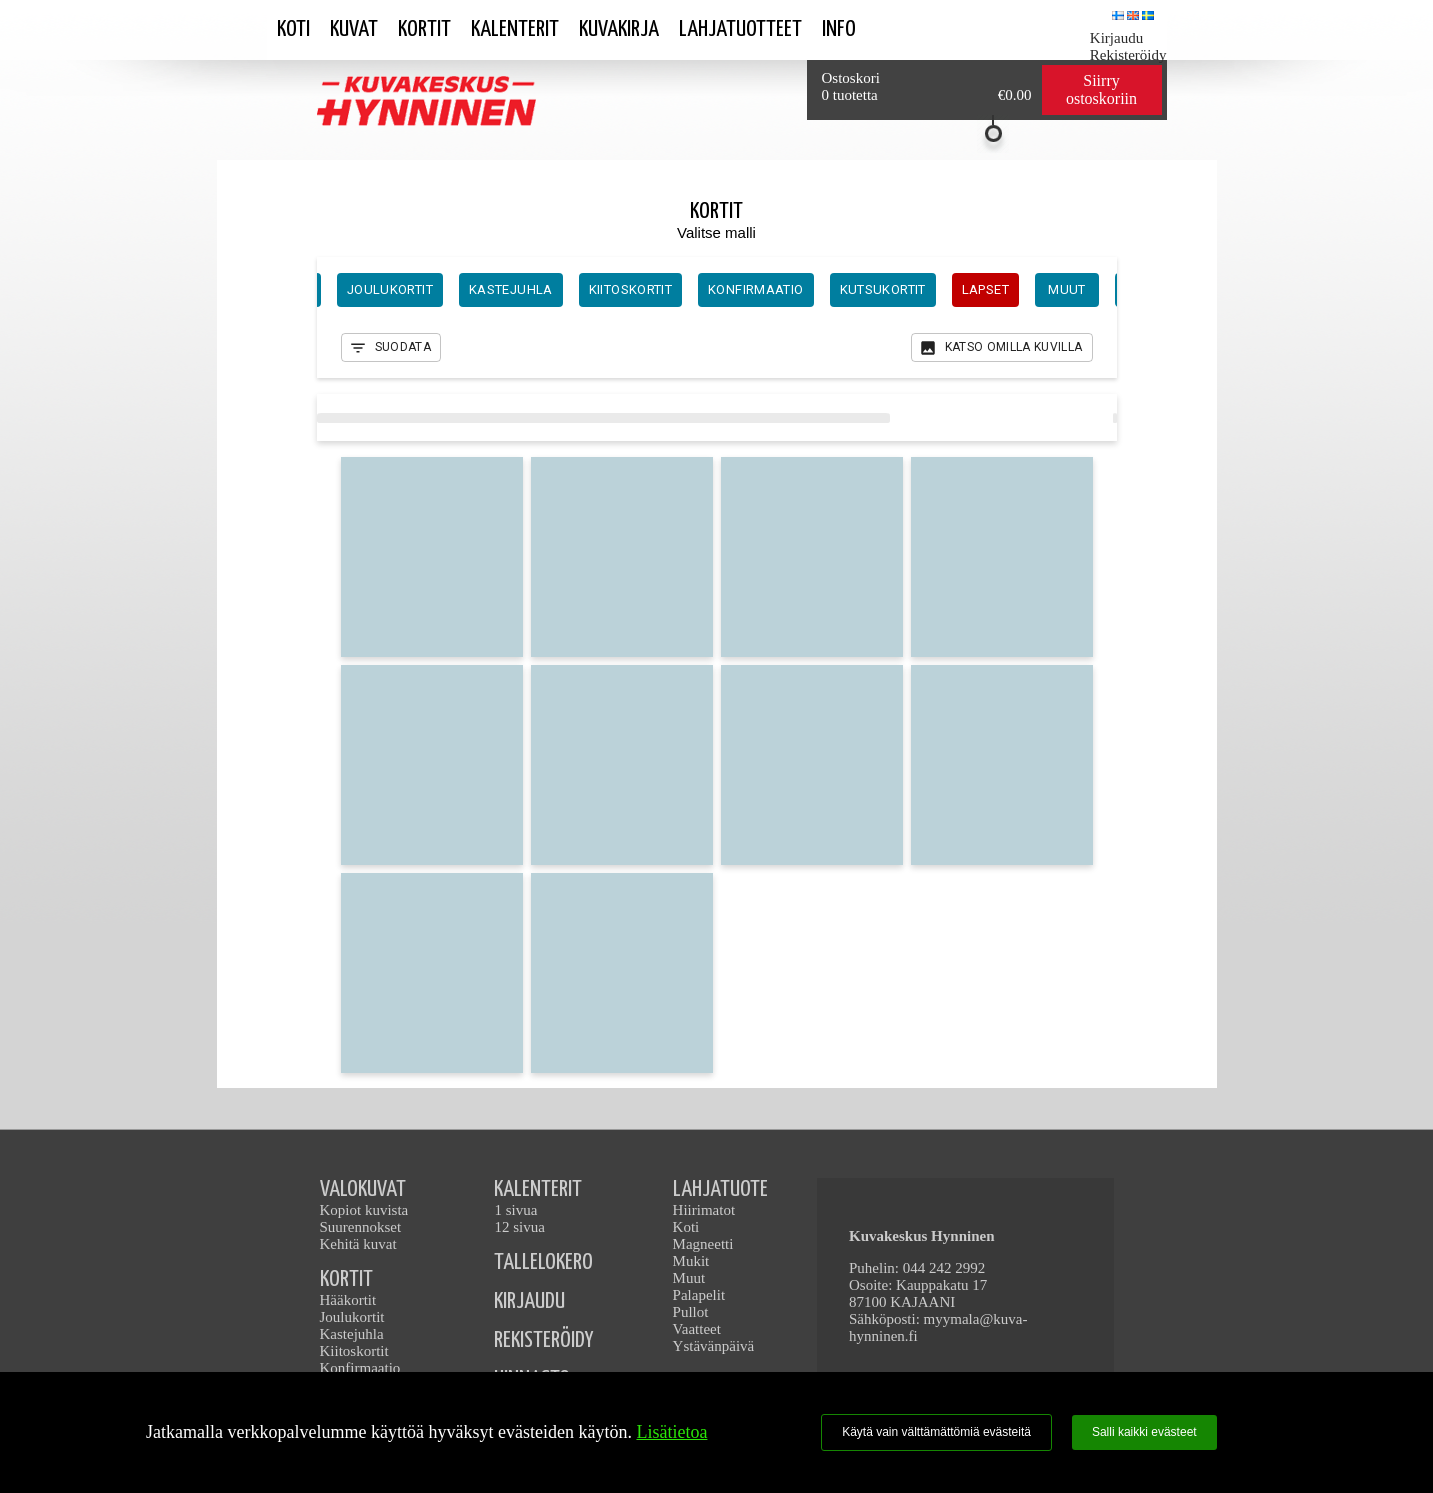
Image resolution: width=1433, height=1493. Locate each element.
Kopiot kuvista (364, 1210)
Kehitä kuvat (358, 1244)
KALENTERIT (538, 1189)
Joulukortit (352, 1317)
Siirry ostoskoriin (1101, 89)
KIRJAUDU (529, 1301)
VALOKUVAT (363, 1189)
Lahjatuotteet (740, 29)
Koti (293, 29)
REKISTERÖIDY (543, 1340)
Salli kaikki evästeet (1144, 1432)
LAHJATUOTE (720, 1189)
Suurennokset (361, 1227)
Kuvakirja (619, 29)
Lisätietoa (671, 1432)
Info (839, 29)
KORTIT (346, 1279)
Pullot (691, 1312)
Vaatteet (697, 1329)
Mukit (691, 1261)
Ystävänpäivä (714, 1346)
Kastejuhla (352, 1334)
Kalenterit (515, 29)
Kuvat (354, 29)
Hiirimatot (704, 1210)
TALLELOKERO (543, 1262)
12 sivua (519, 1227)
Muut (689, 1278)
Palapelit (699, 1295)
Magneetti (703, 1244)
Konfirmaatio (360, 1368)
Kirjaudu (1116, 38)
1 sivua (515, 1210)
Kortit (424, 29)
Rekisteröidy (1128, 55)
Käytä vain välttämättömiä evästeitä (936, 1432)
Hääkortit (348, 1300)
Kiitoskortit (354, 1351)
